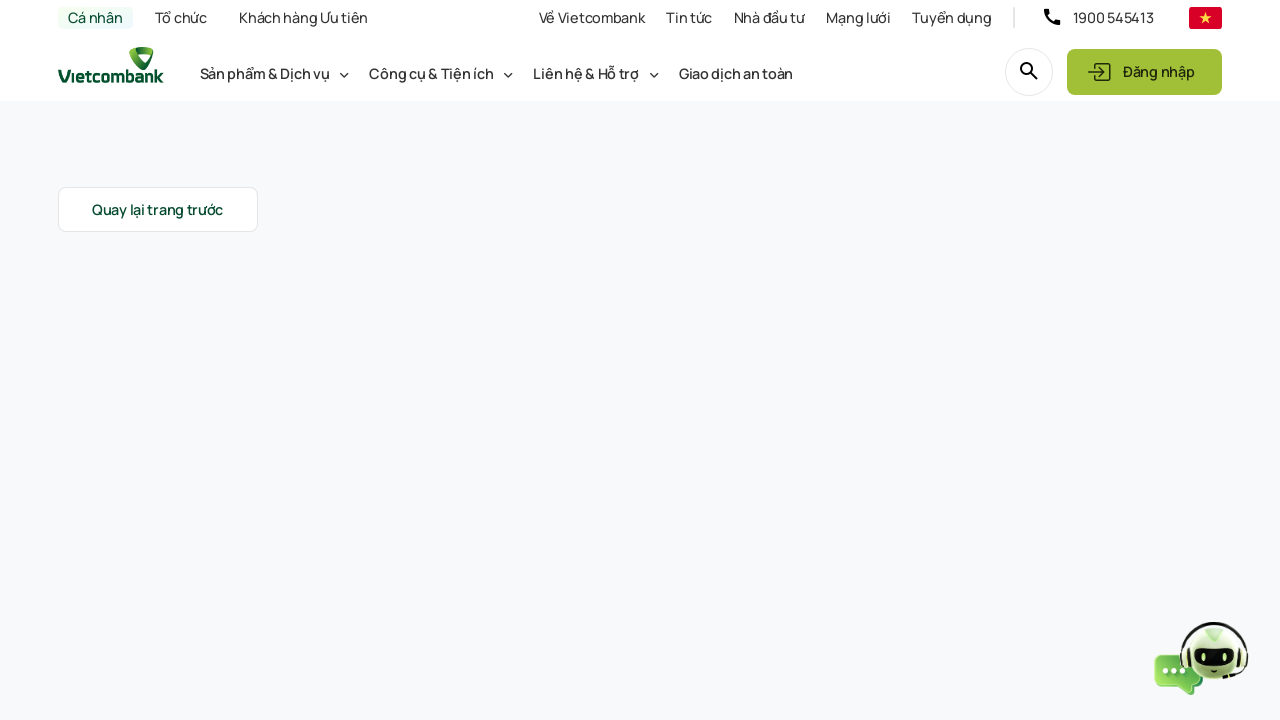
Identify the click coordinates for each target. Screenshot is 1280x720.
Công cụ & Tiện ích (431, 73)
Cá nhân (95, 17)
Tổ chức (181, 17)
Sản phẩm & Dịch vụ (265, 73)
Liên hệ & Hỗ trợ (585, 73)
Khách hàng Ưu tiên (303, 17)
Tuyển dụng (951, 17)
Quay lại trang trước (157, 209)
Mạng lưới (858, 17)
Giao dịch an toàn (736, 73)
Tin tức (689, 17)
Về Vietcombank (592, 17)
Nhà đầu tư (769, 17)
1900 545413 (1113, 17)
